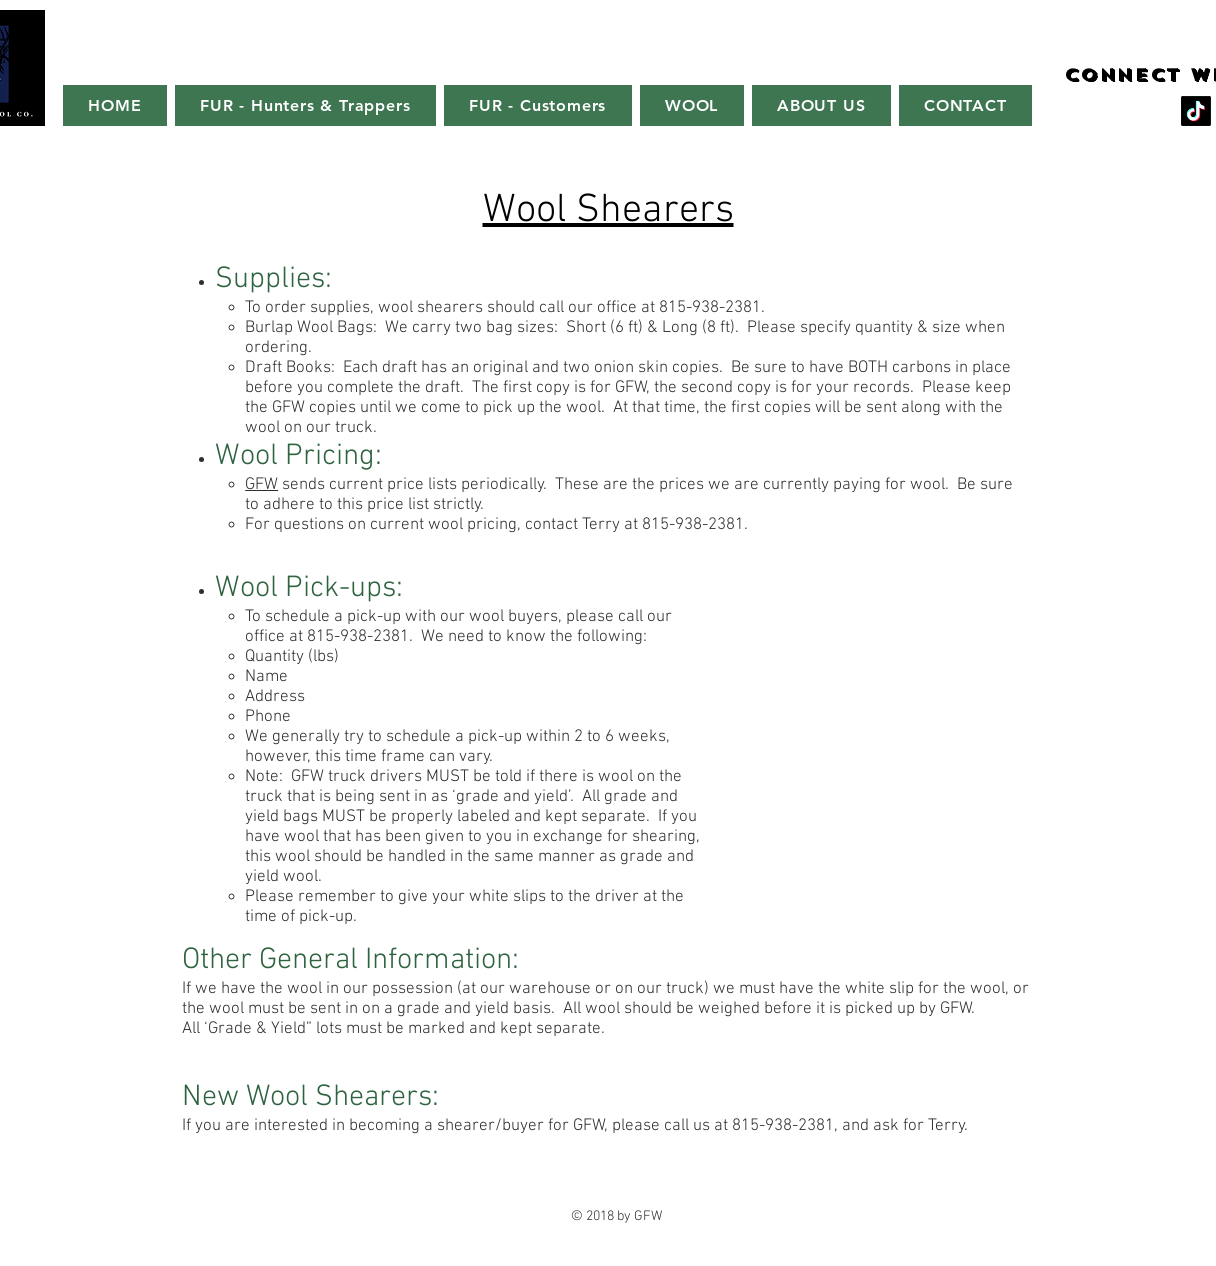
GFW (261, 485)
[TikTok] (1196, 111)
